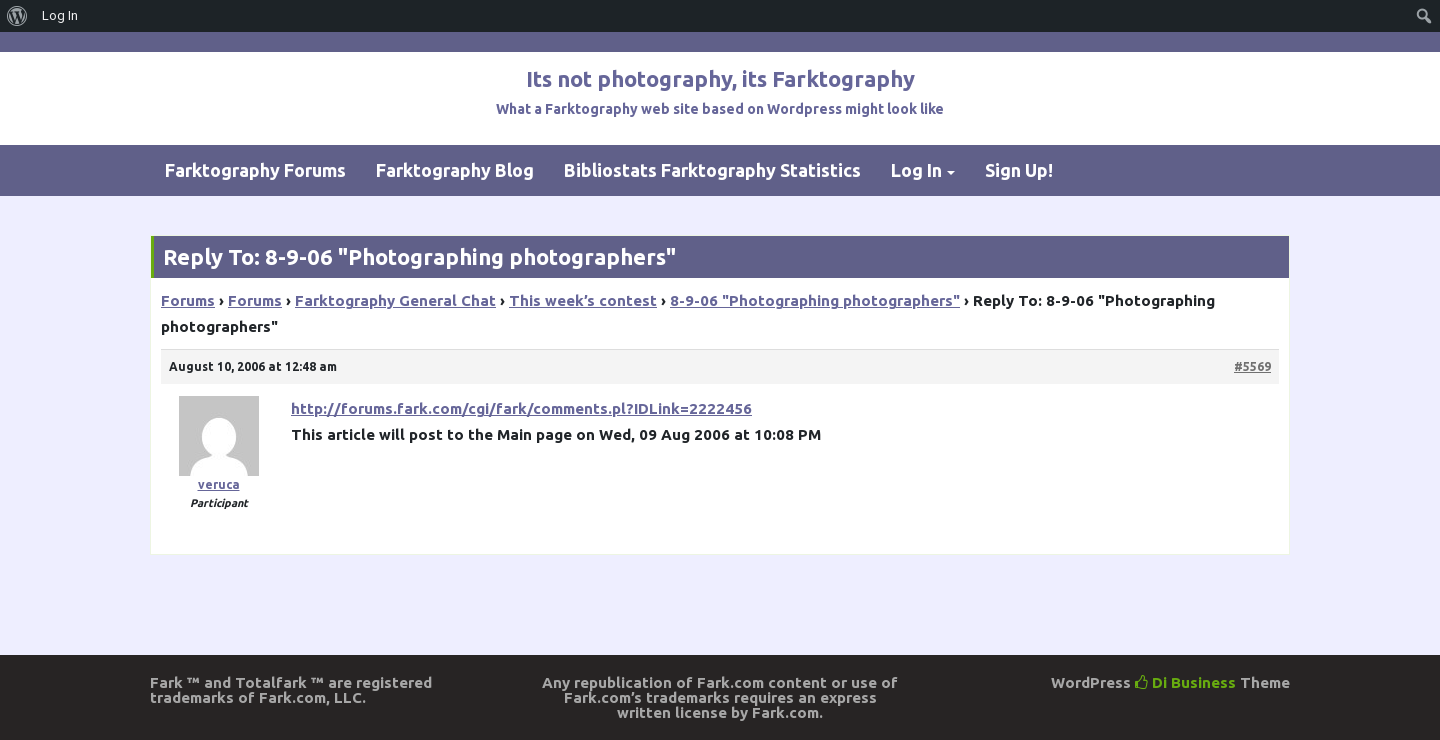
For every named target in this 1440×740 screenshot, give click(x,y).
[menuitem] (17, 16)
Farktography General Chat (395, 300)
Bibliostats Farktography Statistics (712, 170)
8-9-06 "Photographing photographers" (815, 300)
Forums (188, 300)
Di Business (1185, 682)
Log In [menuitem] (60, 15)
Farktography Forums (255, 170)
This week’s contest (583, 300)
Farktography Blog (455, 170)
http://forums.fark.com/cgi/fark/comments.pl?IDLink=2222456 (521, 408)
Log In (916, 170)
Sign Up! (1019, 170)
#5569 (1252, 366)
